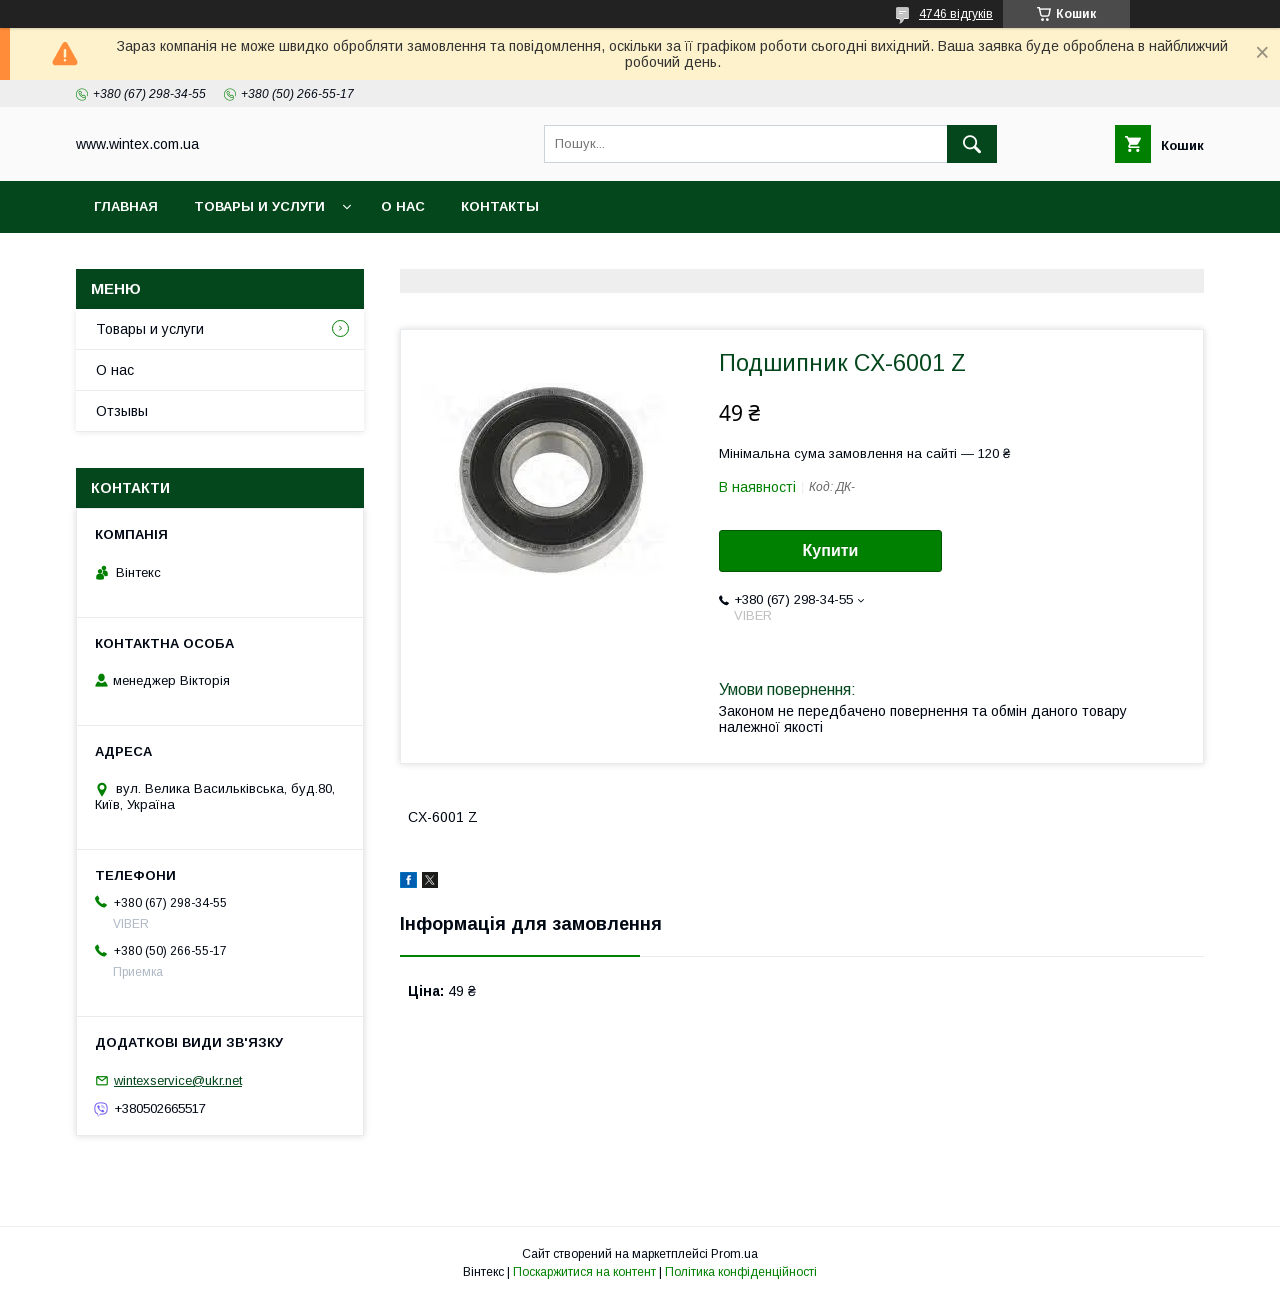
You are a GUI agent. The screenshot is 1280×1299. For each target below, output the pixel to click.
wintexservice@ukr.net (178, 1080)
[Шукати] (972, 144)
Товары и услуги (259, 206)
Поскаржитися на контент (584, 1272)
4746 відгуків (956, 14)
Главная (126, 206)
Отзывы (122, 411)
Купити (831, 550)
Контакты (500, 206)
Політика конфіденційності (741, 1272)
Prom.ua (734, 1254)
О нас (403, 206)
